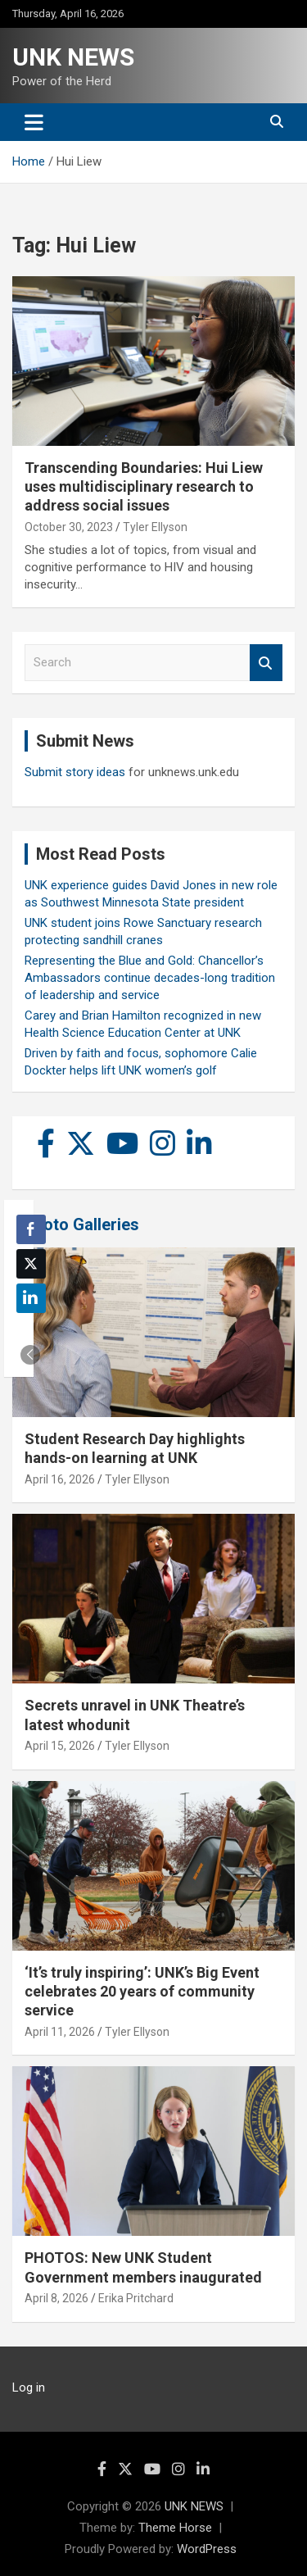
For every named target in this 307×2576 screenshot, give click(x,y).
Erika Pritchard (136, 2298)
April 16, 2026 (60, 1479)
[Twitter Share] (31, 1264)
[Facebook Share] (31, 1229)
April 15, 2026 (60, 1745)
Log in (28, 2387)
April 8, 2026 (56, 2298)
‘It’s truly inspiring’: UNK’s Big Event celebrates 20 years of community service (142, 1991)
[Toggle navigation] (34, 122)
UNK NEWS (73, 57)
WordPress (207, 2549)
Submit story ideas (75, 772)
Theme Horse (175, 2527)
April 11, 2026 (60, 2031)
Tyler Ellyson (155, 527)
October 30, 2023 (69, 527)
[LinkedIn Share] (31, 1298)
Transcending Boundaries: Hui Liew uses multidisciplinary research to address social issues (144, 487)
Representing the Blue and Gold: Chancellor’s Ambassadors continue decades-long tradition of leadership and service (150, 977)
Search (266, 662)
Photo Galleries (81, 1224)
